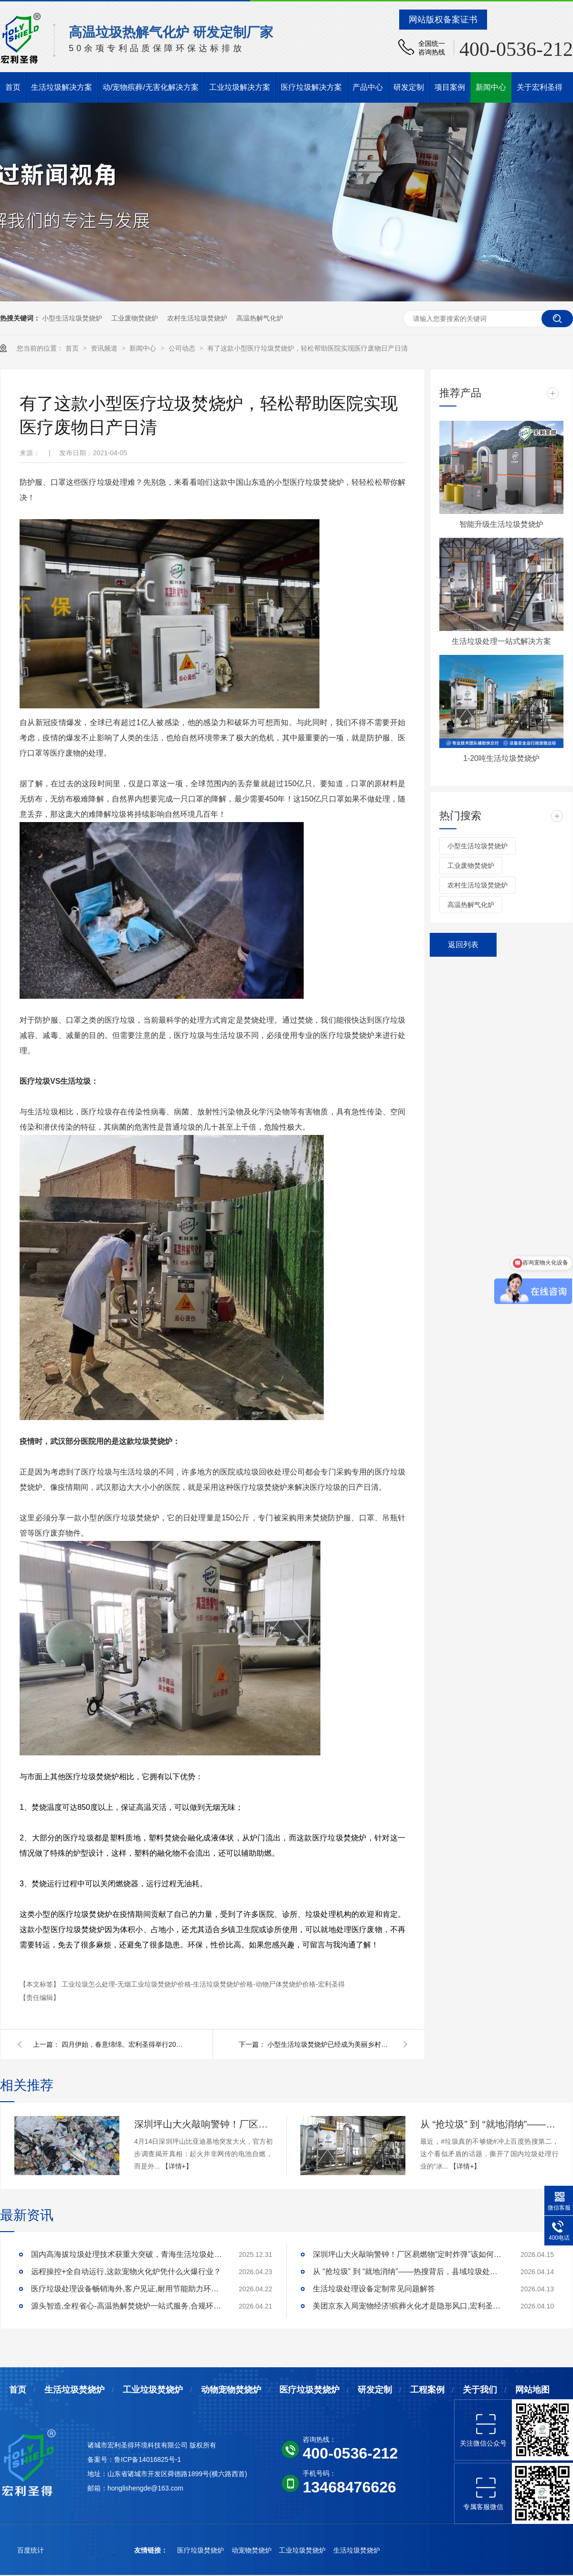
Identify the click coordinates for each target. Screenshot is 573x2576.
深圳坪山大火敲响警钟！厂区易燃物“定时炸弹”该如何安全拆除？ (203, 2124)
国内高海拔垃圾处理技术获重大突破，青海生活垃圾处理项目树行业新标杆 (126, 2254)
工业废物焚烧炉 (134, 318)
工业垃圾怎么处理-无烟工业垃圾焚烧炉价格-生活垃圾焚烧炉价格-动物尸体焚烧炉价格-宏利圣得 (203, 1984)
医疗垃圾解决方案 (311, 87)
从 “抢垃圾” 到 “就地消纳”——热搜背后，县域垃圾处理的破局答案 (489, 2124)
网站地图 (532, 2389)
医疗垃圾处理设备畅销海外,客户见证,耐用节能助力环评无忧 (126, 2289)
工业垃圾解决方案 (239, 87)
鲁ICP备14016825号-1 (147, 2459)
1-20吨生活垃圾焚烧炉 (501, 758)
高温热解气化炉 (259, 318)
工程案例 (427, 2389)
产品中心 (367, 87)
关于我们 (480, 2389)
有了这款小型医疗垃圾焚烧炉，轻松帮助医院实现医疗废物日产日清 (307, 348)
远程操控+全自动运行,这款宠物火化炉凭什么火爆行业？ (126, 2271)
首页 (13, 87)
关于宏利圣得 (539, 87)
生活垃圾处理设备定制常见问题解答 (374, 2289)
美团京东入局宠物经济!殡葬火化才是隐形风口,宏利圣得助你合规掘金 (408, 2306)
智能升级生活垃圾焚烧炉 (501, 524)
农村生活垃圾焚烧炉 (197, 318)
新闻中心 (491, 87)
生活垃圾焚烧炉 (74, 2389)
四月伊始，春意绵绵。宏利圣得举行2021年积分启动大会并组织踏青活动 (124, 2044)
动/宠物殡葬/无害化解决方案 (151, 87)
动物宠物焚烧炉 (231, 2389)
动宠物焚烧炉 (253, 2550)
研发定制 (408, 87)
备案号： (100, 2459)
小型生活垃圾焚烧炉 (72, 318)
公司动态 (183, 348)
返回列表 (463, 945)
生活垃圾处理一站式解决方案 (501, 641)
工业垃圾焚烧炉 (153, 2389)
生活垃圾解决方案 (61, 87)
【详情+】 (177, 2166)
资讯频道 (105, 348)
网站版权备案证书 (443, 19)
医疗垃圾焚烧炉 (309, 2389)
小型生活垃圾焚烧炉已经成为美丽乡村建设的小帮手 (329, 2044)
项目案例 (450, 87)
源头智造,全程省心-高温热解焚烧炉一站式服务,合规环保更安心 (126, 2306)
